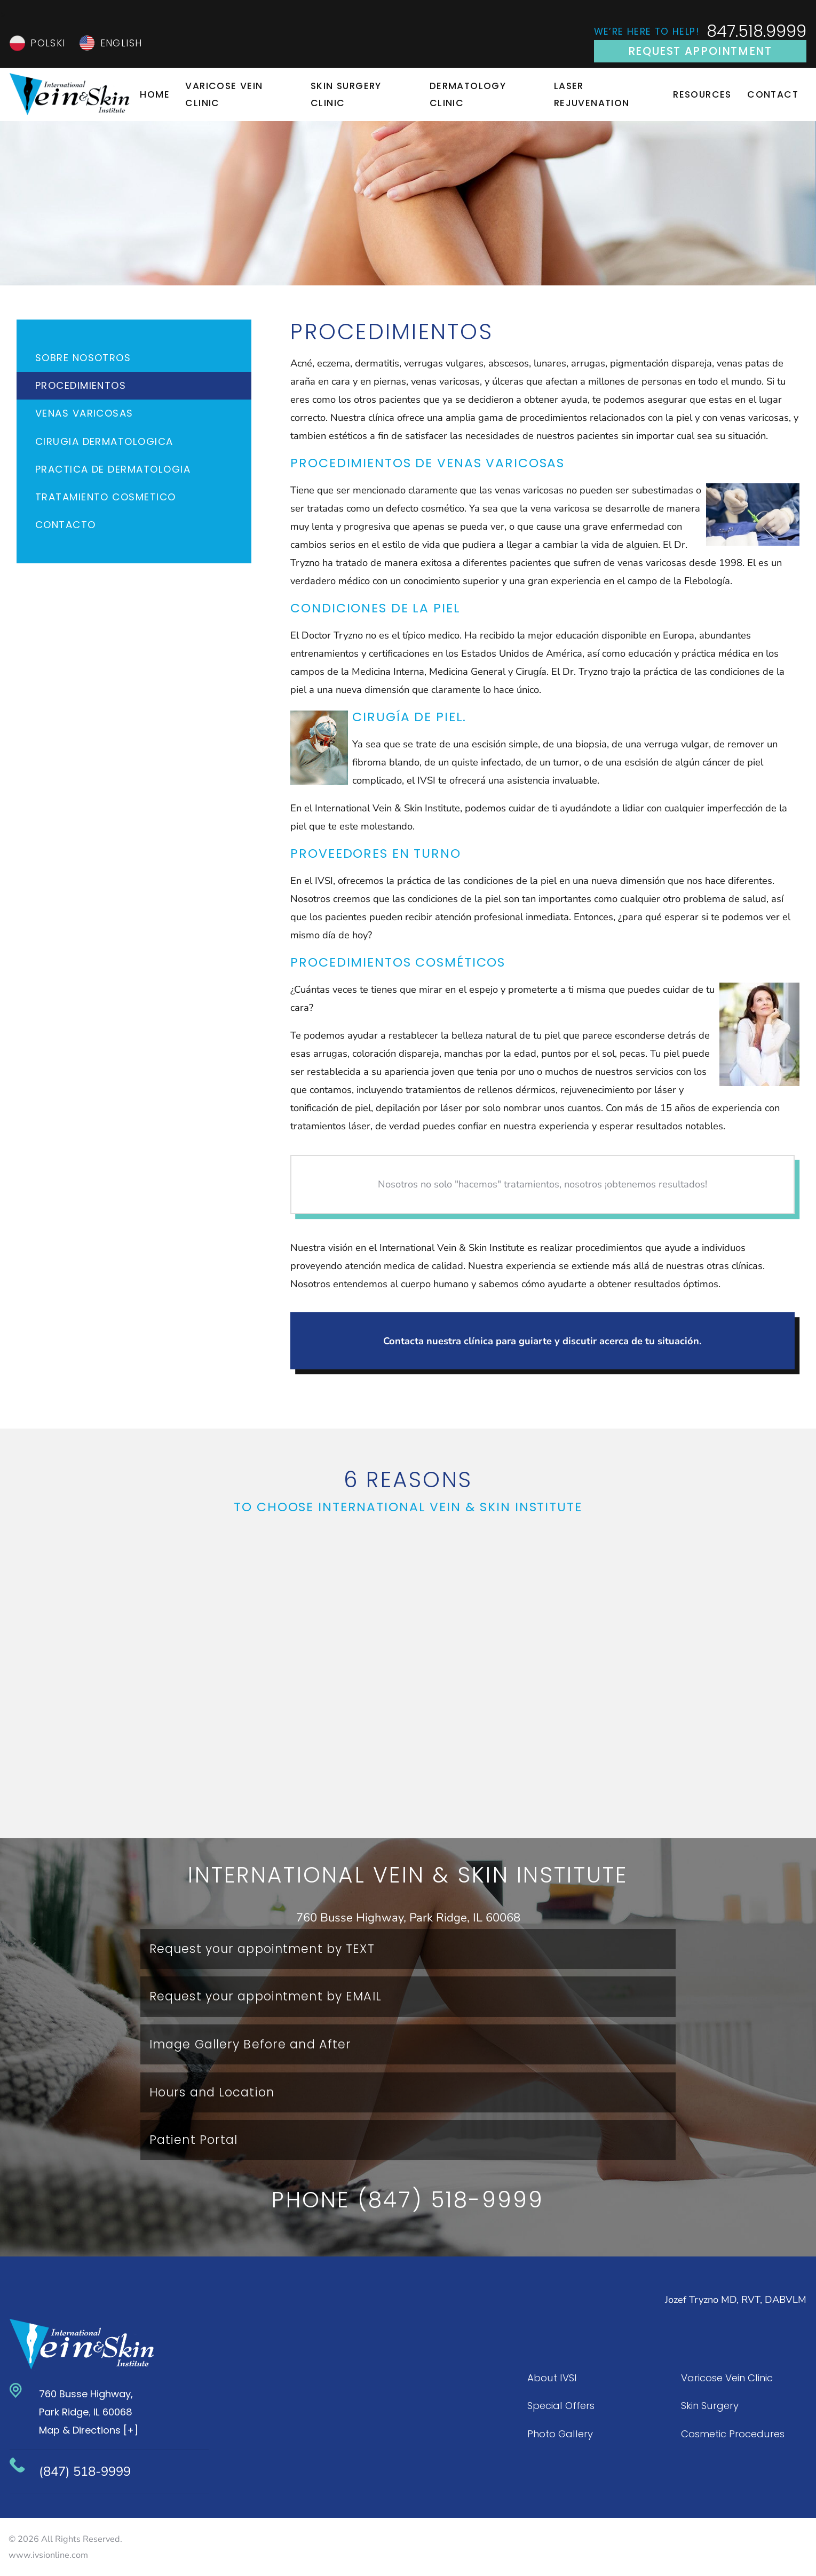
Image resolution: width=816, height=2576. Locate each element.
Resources (702, 94)
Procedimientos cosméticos (397, 962)
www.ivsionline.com (48, 2555)
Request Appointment (700, 51)
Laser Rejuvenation (592, 94)
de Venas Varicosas (490, 463)
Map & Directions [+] (88, 2430)
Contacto (65, 524)
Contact (772, 94)
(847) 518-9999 (85, 2471)
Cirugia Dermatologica (104, 441)
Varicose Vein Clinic (224, 94)
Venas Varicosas (84, 413)
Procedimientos (80, 385)
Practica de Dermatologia (113, 469)
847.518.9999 (756, 31)
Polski (47, 43)
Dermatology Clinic (468, 94)
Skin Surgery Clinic (346, 94)
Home (155, 94)
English (121, 43)
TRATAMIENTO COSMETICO (105, 497)
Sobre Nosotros (83, 357)
